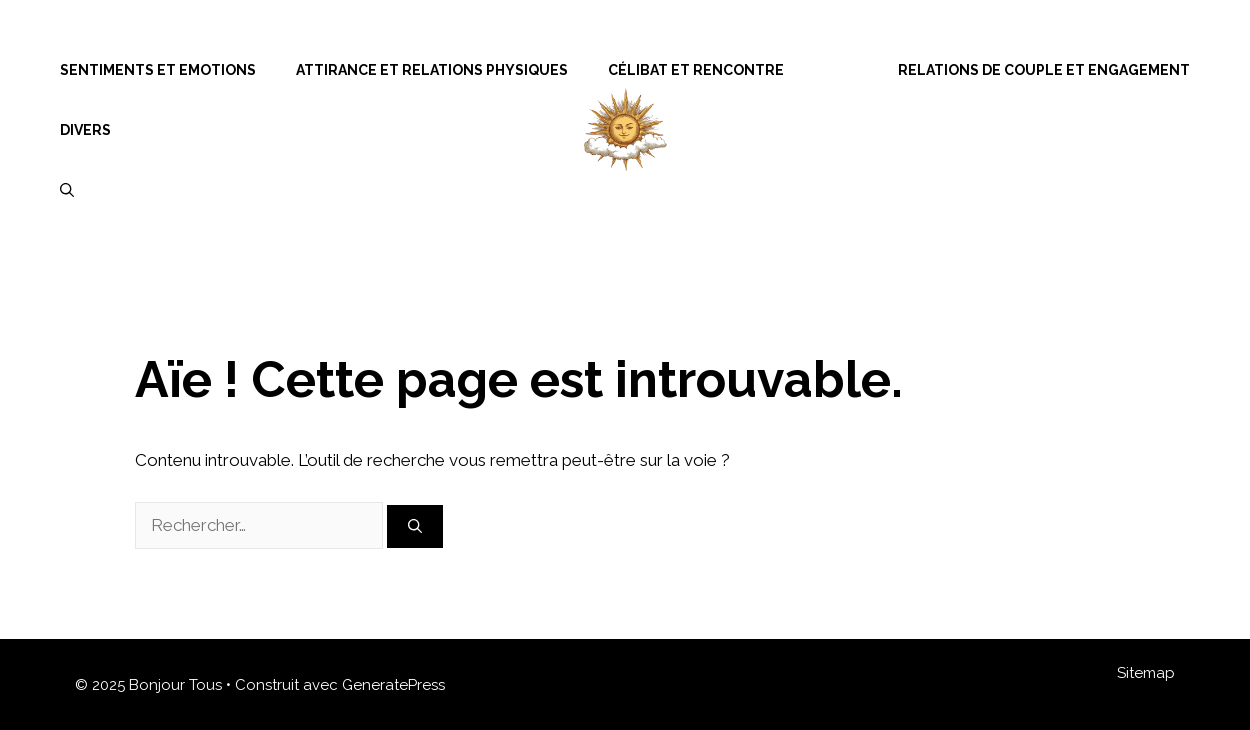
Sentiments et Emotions (158, 70)
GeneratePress (393, 685)
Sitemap (1146, 673)
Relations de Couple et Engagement (1044, 70)
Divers (85, 130)
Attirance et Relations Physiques (432, 70)
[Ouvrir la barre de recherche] (67, 190)
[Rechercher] (415, 526)
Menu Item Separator (841, 70)
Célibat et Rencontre (696, 70)
